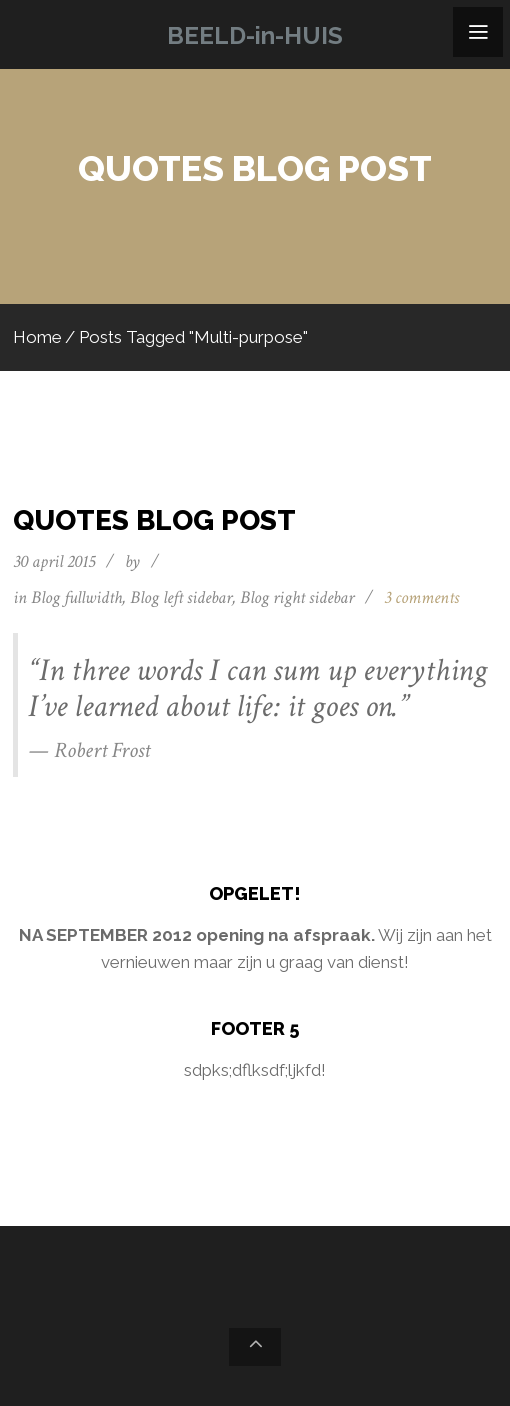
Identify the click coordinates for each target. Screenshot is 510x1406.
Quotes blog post (154, 520)
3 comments (421, 597)
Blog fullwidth (76, 597)
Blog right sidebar (297, 597)
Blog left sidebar (181, 597)
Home (37, 337)
